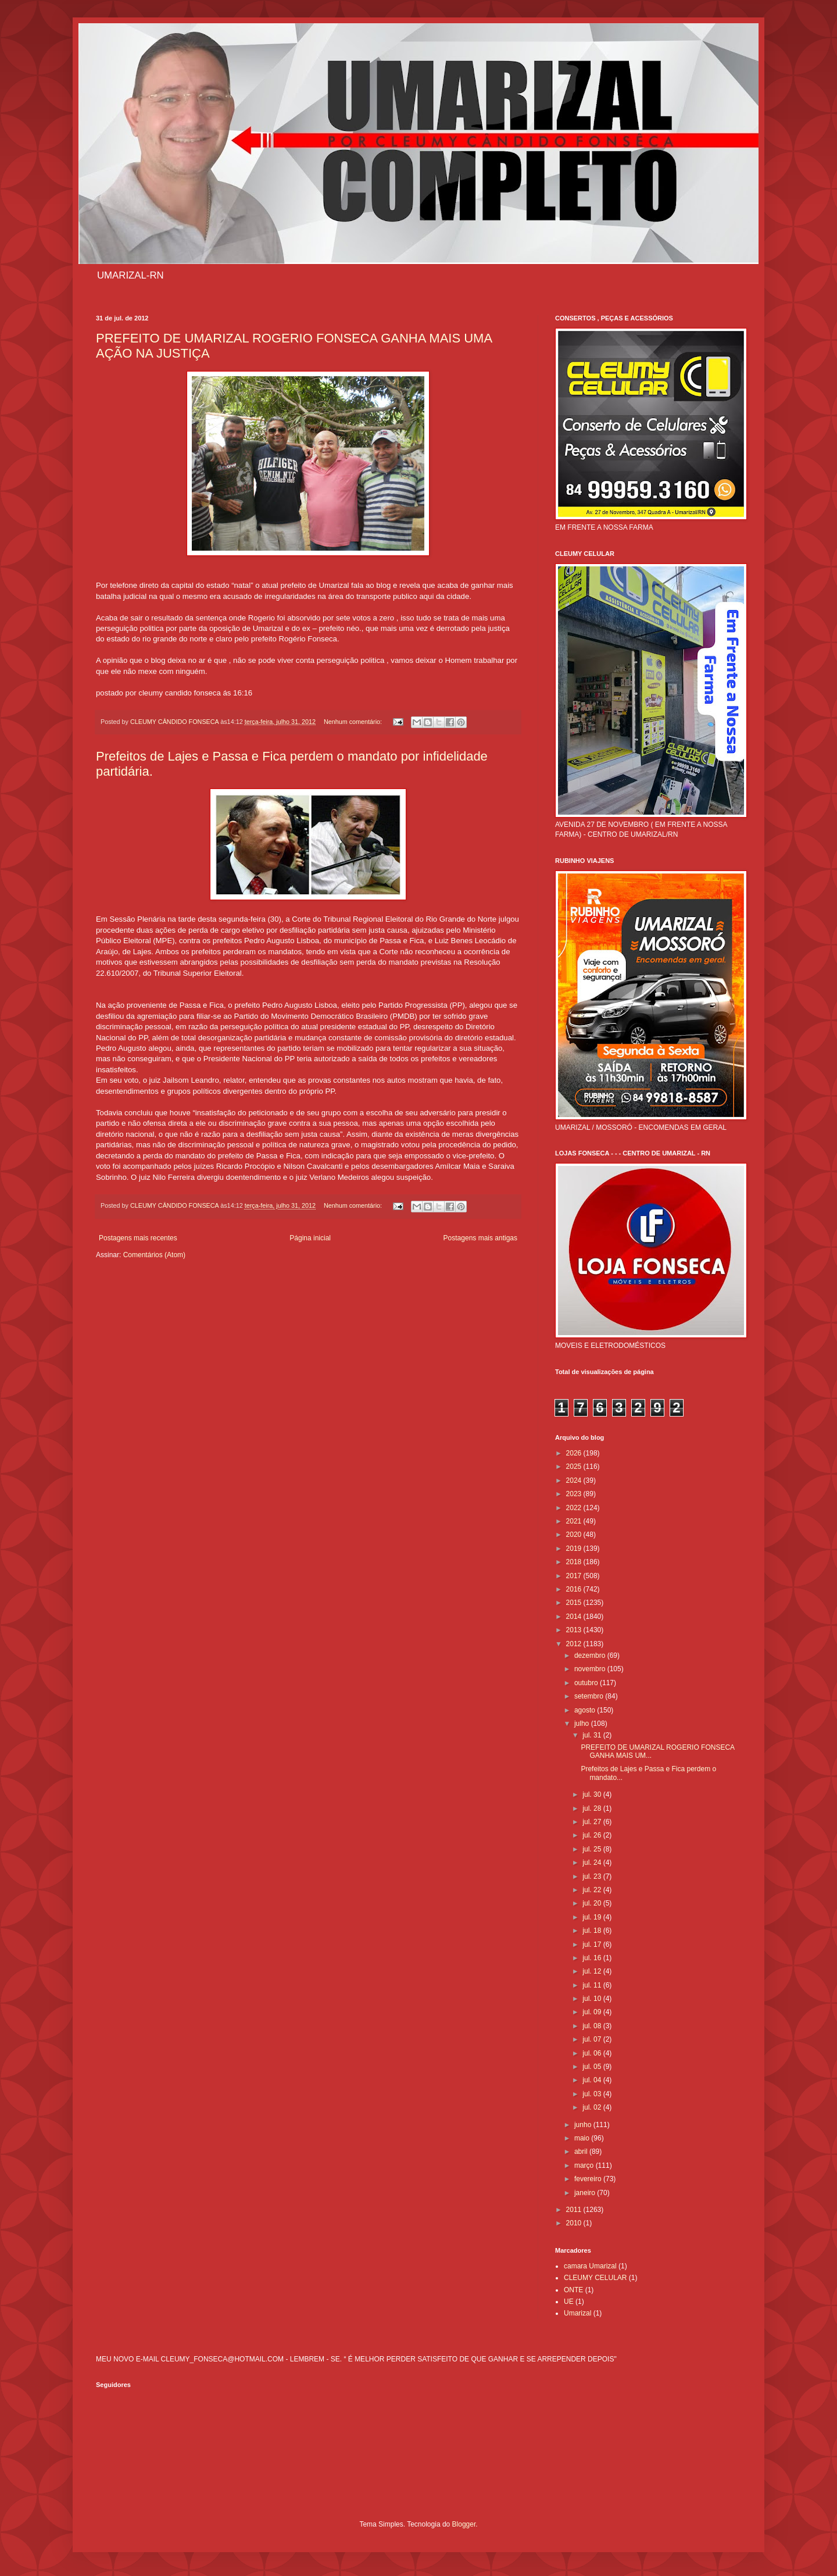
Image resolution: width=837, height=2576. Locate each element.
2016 (575, 1589)
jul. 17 (592, 1944)
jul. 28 (592, 1808)
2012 (575, 1644)
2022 (575, 1508)
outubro (587, 1683)
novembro (590, 1669)
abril (581, 2151)
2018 (575, 1562)
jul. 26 (592, 1835)
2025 (575, 1466)
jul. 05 (592, 2067)
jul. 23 (592, 1876)
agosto (585, 1710)
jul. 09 (592, 2012)
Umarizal (577, 2313)
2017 (575, 1576)
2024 (575, 1480)
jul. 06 (592, 2053)
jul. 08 (592, 2026)
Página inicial (310, 1238)
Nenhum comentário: (354, 721)
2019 (575, 1548)
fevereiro (588, 2179)
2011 (575, 2210)
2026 (575, 1453)
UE (569, 2301)
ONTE (573, 2290)
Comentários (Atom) (154, 1255)
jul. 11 (592, 1985)
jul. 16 (592, 1958)
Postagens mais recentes (138, 1238)
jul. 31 (592, 1735)
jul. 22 (592, 1890)
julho (582, 1723)
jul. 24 (592, 1862)
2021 (575, 1521)
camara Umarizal (590, 2266)
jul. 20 (592, 1903)
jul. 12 (592, 1971)
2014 (575, 1616)
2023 (575, 1494)
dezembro (590, 1655)
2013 (575, 1630)
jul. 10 (592, 1999)
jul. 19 (592, 1917)
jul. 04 (592, 2080)
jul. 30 (592, 1794)
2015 (575, 1603)
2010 (575, 2223)
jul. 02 (592, 2107)
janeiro (585, 2193)
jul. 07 (592, 2039)
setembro (589, 1696)
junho (583, 2125)
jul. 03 (592, 2094)
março (585, 2165)
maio (582, 2138)
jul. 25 (592, 1849)
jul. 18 (592, 1930)
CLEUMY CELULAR (595, 2278)
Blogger (464, 2524)
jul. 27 (592, 1822)
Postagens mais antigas (480, 1238)
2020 (575, 1534)
